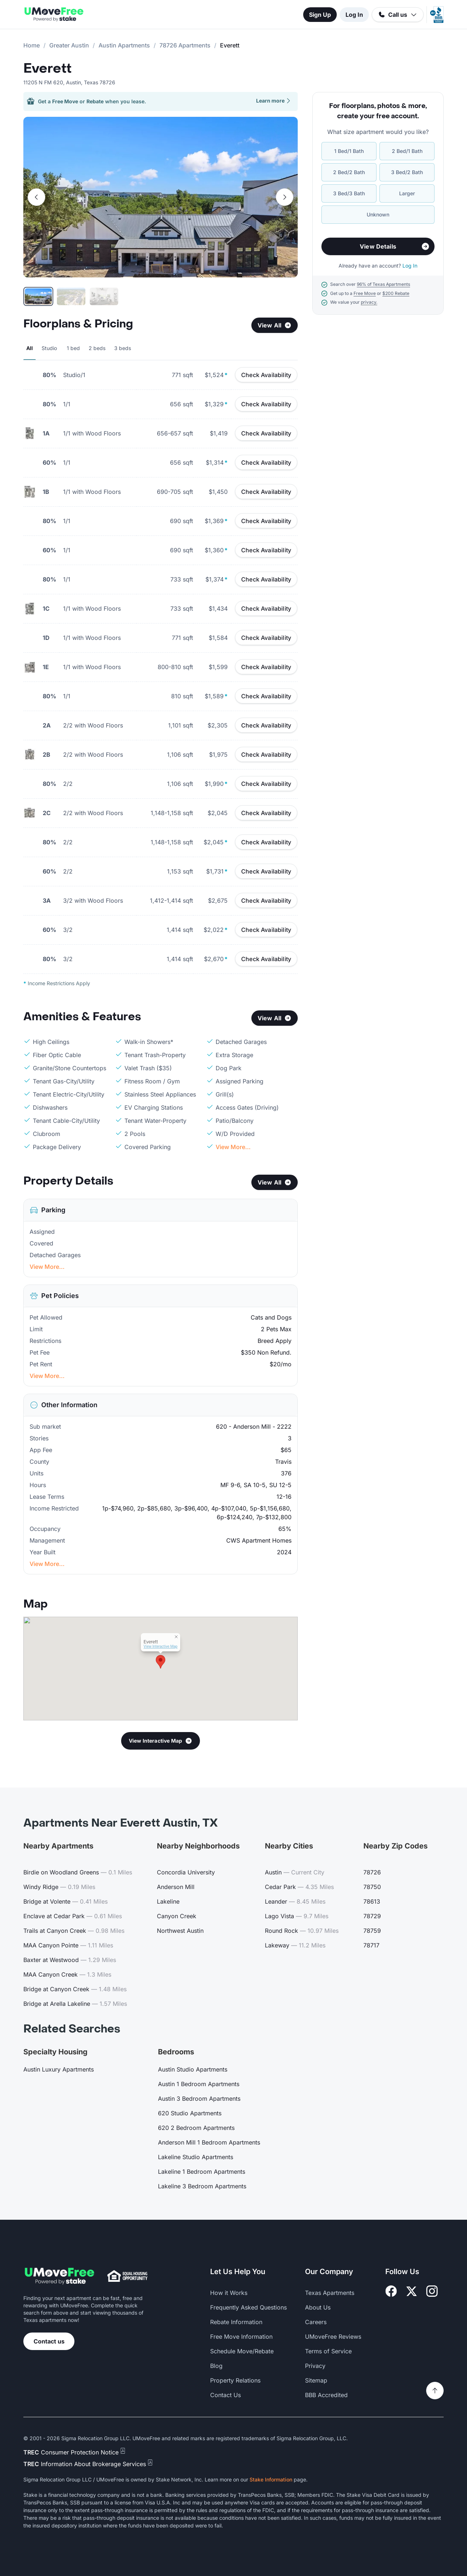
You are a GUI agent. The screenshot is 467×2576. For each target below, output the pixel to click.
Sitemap (316, 2380)
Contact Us (225, 2395)
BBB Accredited (326, 2395)
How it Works (228, 2292)
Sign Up (320, 14)
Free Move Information (241, 2336)
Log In (354, 14)
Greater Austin (69, 45)
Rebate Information (236, 2322)
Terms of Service (328, 2351)
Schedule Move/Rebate (242, 2351)
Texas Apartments (329, 2292)
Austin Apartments (124, 45)
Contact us (49, 2341)
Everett (47, 68)
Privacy (315, 2365)
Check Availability (266, 375)
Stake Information (271, 2479)
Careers (316, 2322)
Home (31, 45)
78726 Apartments (185, 45)
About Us (318, 2307)
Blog (216, 2365)
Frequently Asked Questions (248, 2307)
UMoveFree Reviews (333, 2336)
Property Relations (235, 2380)
